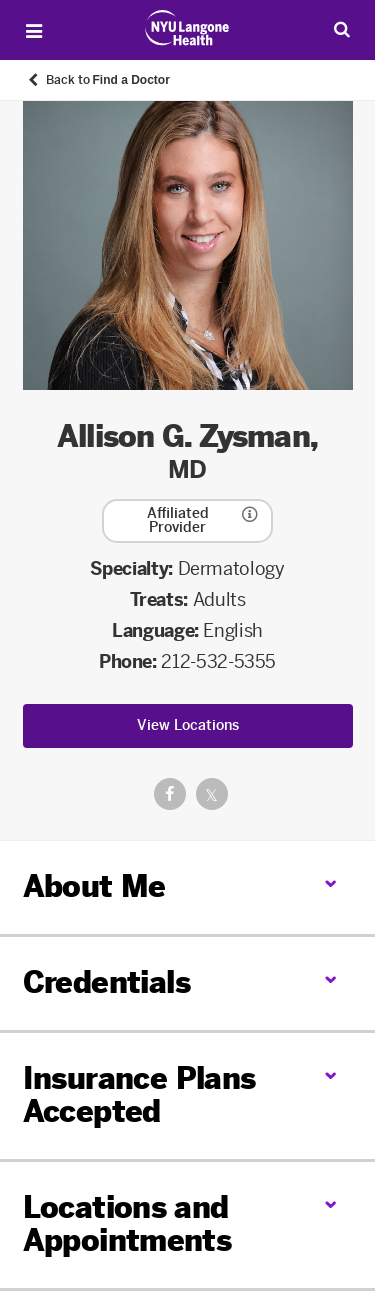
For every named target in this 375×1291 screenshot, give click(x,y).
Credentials (106, 983)
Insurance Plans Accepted (139, 1095)
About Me (94, 887)
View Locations (188, 725)
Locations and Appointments (127, 1224)
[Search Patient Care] (342, 29)
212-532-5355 (218, 662)
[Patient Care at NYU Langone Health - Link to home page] (187, 28)
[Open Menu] (34, 31)
